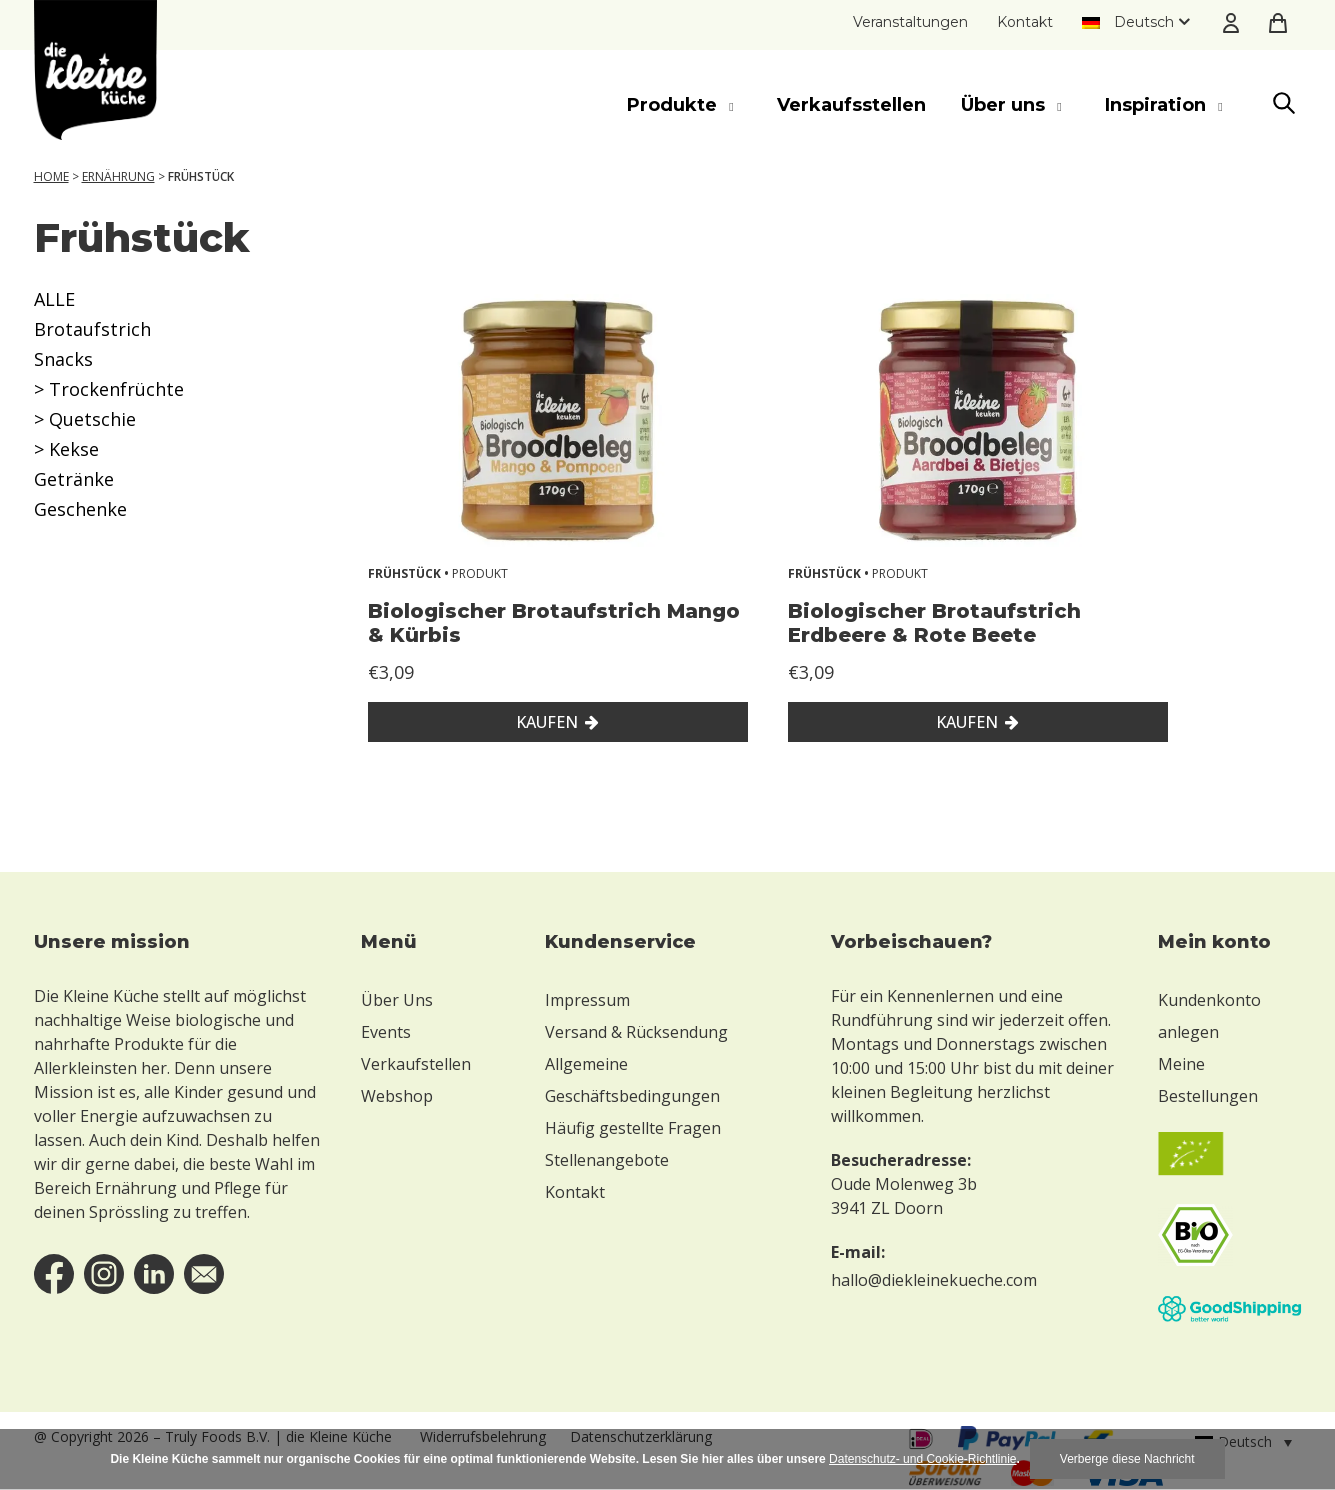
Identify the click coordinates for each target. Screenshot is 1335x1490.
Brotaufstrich (92, 329)
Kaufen (547, 722)
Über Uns (397, 1000)
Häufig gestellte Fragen (633, 1128)
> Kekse (66, 449)
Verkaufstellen (416, 1064)
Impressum (587, 1000)
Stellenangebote (607, 1160)
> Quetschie (85, 419)
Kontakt (1025, 22)
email (204, 1274)
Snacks (63, 359)
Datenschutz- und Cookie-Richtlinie (922, 1459)
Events (386, 1032)
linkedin (154, 1274)
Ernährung (118, 176)
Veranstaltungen (910, 22)
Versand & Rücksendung (636, 1032)
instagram (104, 1274)
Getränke (74, 479)
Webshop (397, 1096)
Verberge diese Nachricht (1127, 1459)
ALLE (54, 299)
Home (51, 176)
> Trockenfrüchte (109, 389)
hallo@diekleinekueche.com (934, 1280)
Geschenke (80, 509)
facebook (54, 1274)
